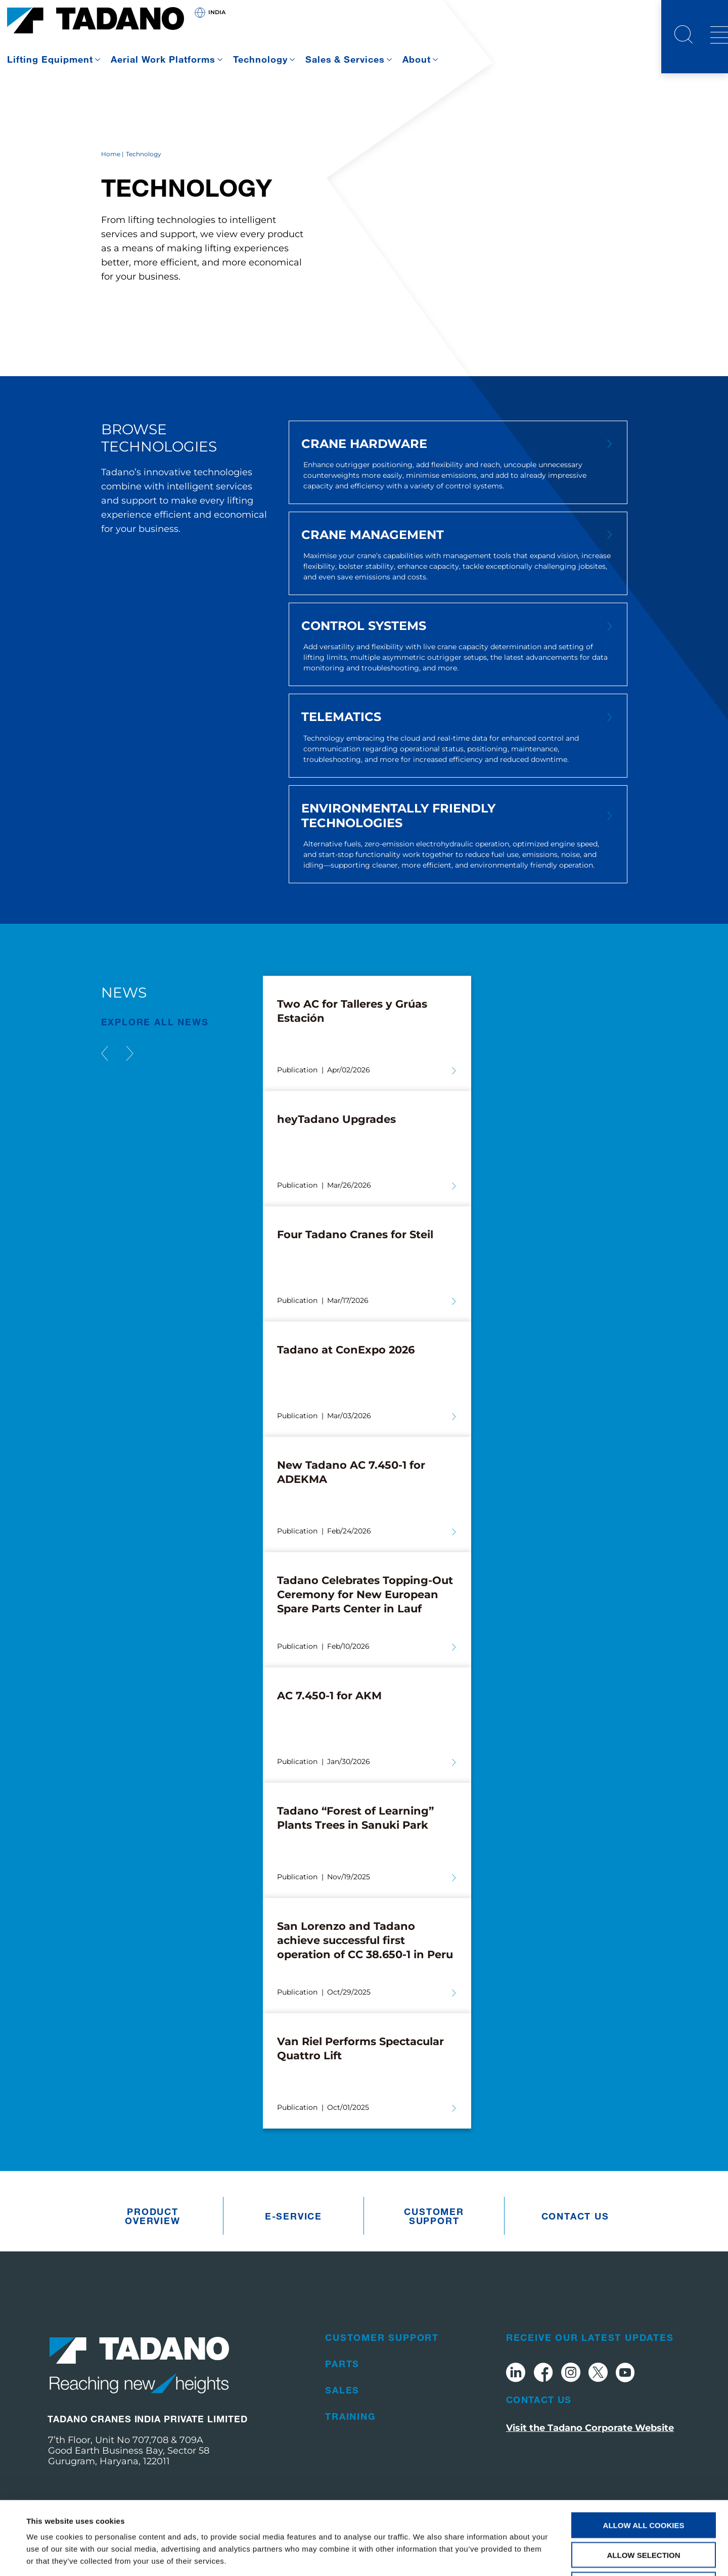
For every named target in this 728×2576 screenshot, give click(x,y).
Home (110, 154)
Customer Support (434, 2216)
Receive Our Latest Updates (590, 2337)
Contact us (575, 2216)
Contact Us (539, 2399)
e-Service (293, 2216)
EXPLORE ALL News (155, 1021)
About (416, 59)
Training (350, 2416)
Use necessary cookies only (643, 2511)
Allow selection (643, 2481)
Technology (260, 59)
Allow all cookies (644, 2452)
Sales (342, 2390)
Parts (342, 2363)
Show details (424, 2556)
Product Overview (152, 2216)
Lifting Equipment (50, 59)
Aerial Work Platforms (163, 59)
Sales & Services (345, 59)
